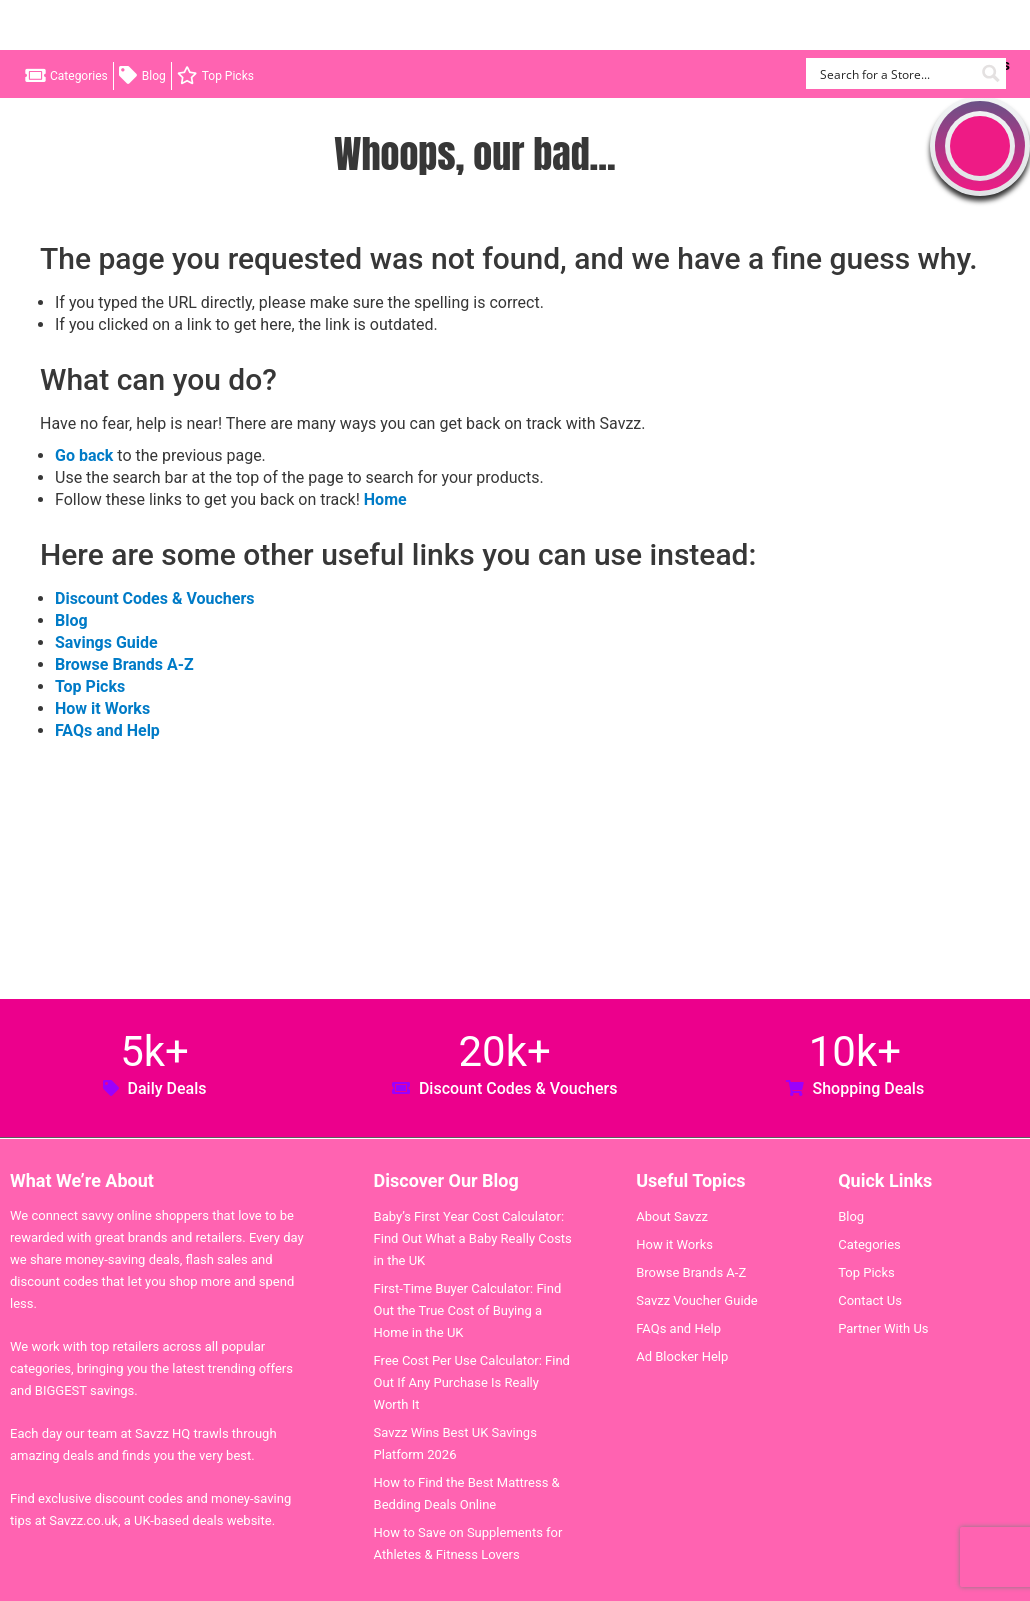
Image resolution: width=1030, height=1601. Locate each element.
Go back (84, 455)
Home (385, 499)
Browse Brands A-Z (124, 664)
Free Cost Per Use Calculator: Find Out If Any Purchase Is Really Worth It (472, 1382)
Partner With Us (883, 1328)
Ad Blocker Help (682, 1356)
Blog (154, 76)
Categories (79, 76)
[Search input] (894, 73)
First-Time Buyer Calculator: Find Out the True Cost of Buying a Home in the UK (468, 1310)
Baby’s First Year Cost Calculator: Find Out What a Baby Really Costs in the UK (473, 1238)
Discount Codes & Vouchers (154, 598)
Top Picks (228, 76)
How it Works (102, 708)
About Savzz (672, 1216)
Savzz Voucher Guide (697, 1300)
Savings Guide (106, 642)
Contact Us (870, 1300)
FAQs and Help (107, 730)
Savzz (120, 25)
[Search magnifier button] (990, 73)
